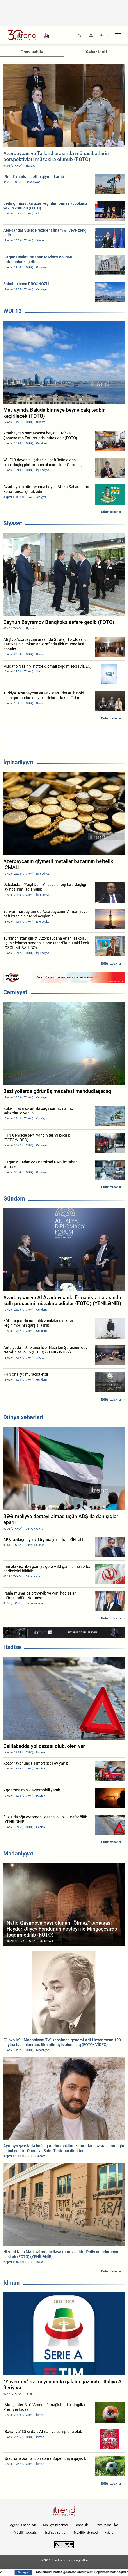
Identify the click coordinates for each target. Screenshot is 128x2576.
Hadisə (12, 1647)
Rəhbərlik (81, 2525)
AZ (102, 35)
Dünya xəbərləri (23, 1417)
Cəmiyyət (15, 992)
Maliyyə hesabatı (55, 2525)
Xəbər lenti (96, 51)
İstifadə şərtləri (56, 2532)
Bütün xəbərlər (111, 512)
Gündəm (14, 1198)
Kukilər (109, 2532)
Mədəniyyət (18, 1853)
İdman (11, 2282)
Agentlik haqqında (23, 2525)
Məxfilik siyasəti (86, 2532)
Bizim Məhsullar (106, 2525)
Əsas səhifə (32, 51)
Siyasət (12, 523)
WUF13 (12, 311)
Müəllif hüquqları (26, 2532)
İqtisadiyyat (18, 762)
